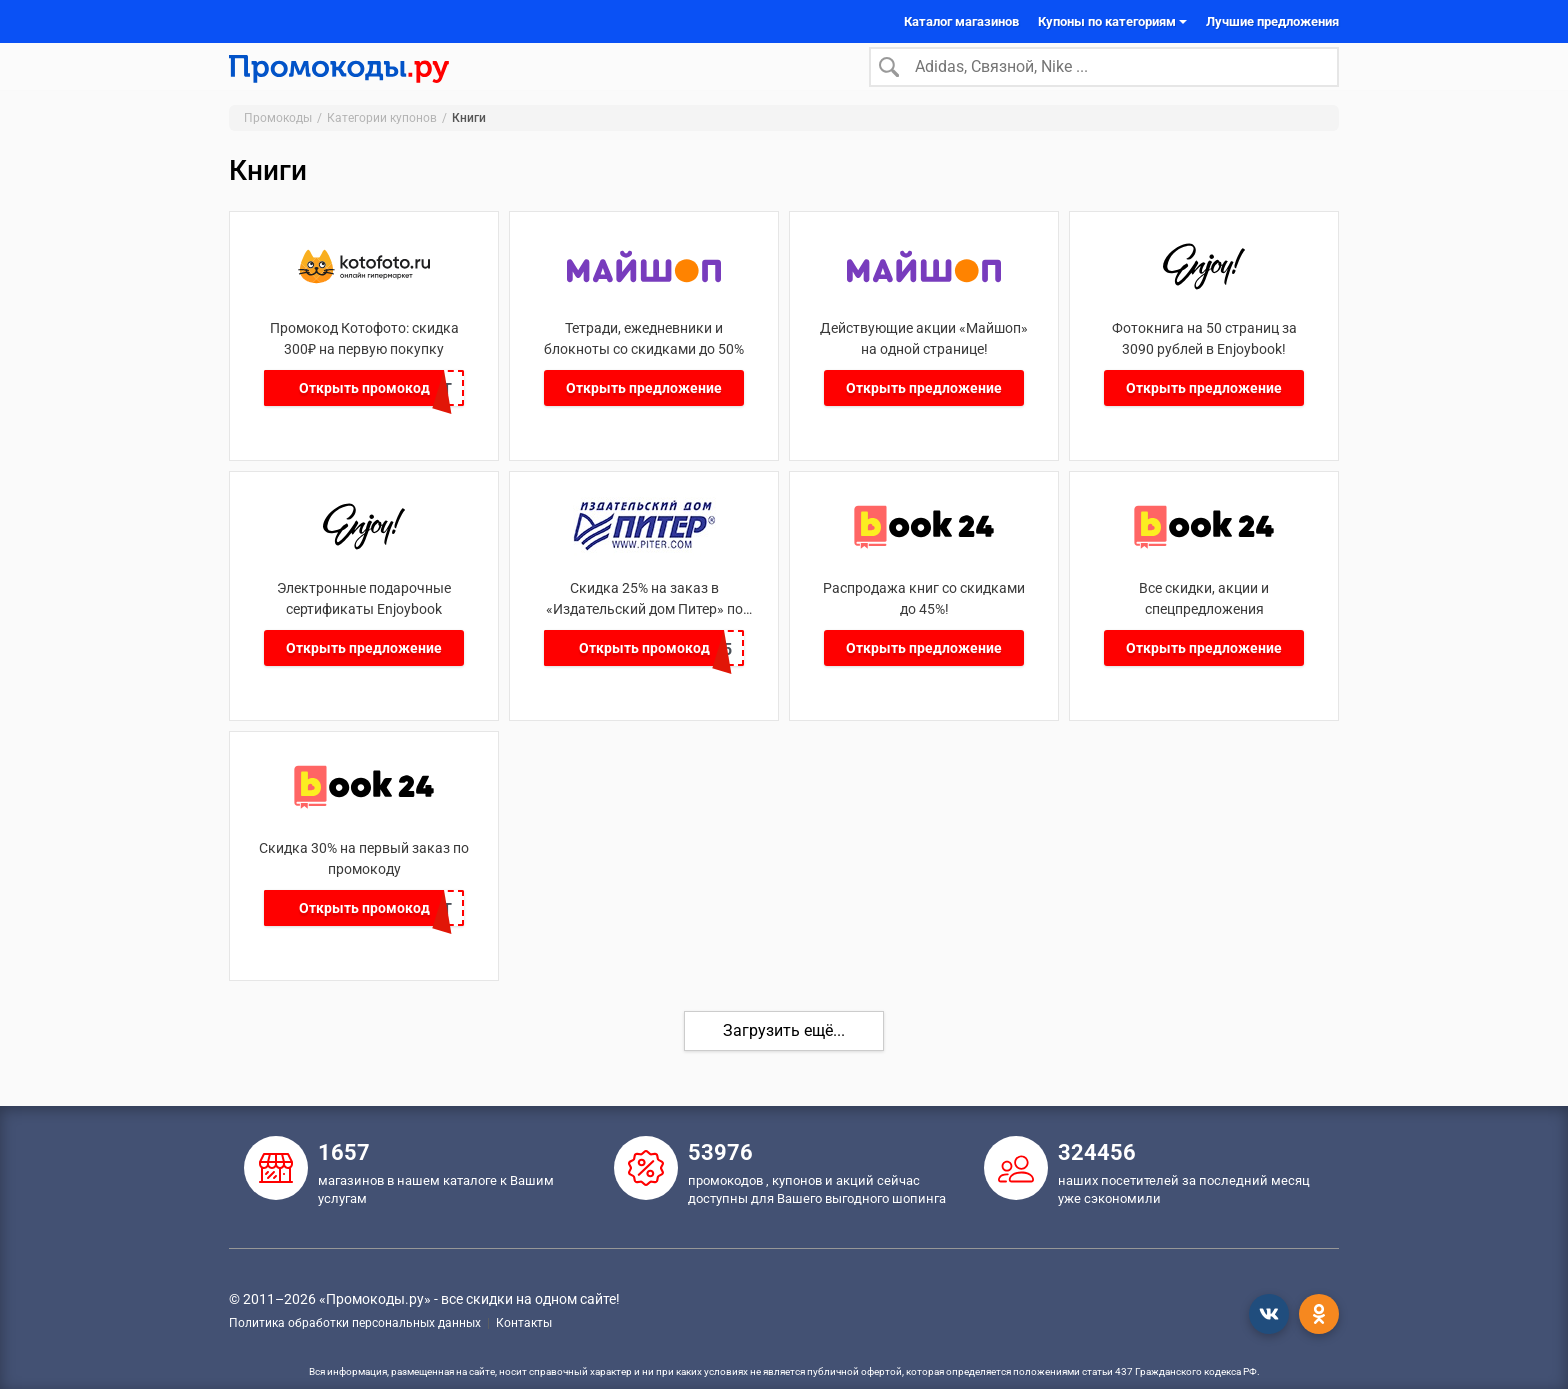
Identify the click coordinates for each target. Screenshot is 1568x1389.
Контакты (524, 1323)
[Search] (1104, 79)
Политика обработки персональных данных (355, 1323)
